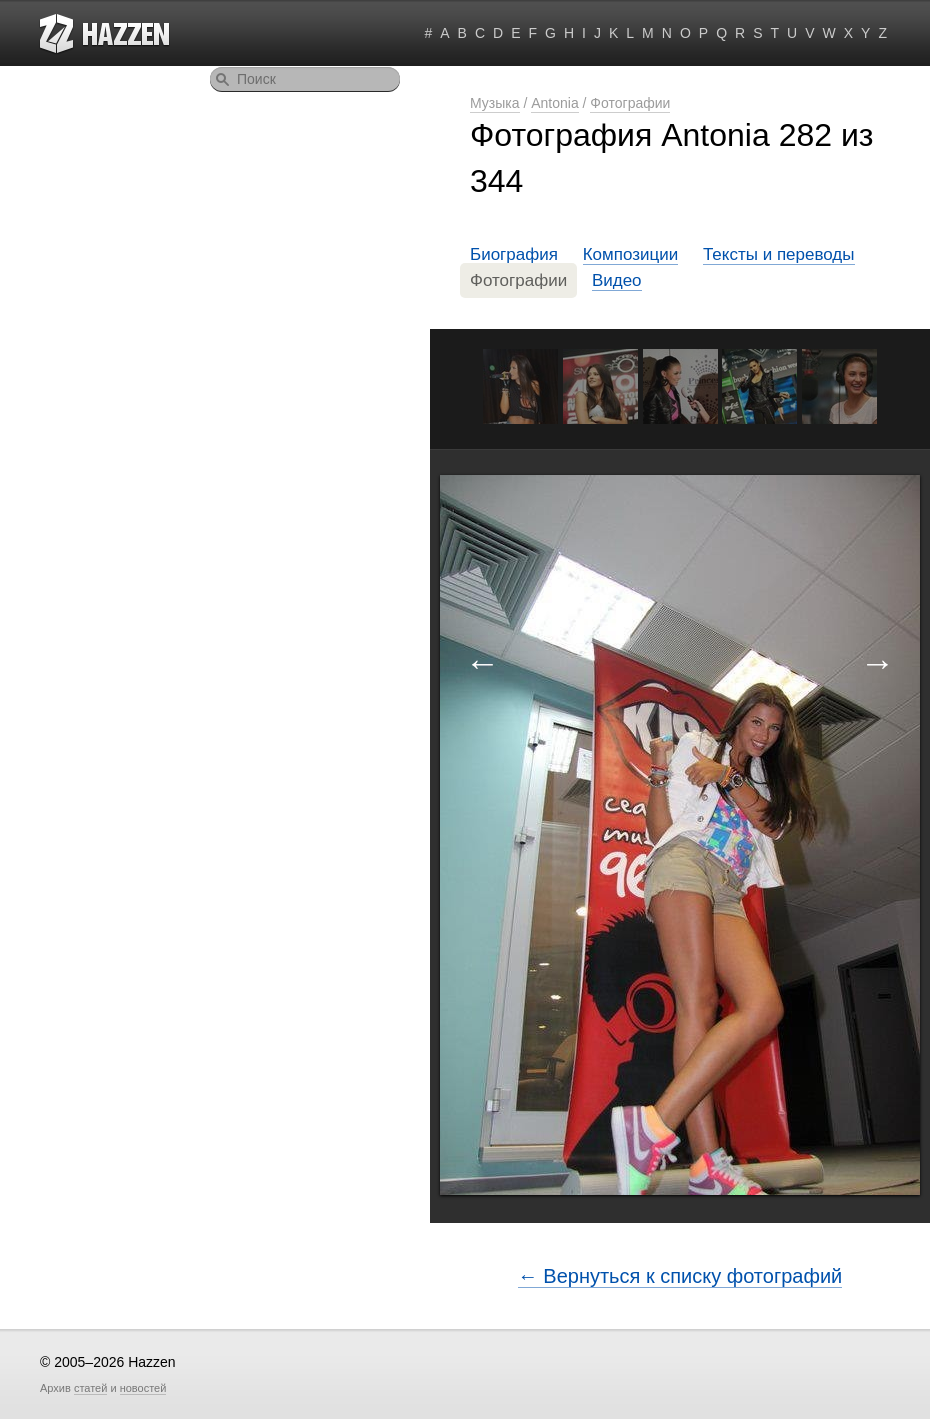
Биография (514, 254)
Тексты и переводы (779, 254)
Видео (617, 280)
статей (90, 1388)
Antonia (554, 103)
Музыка (495, 103)
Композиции (631, 254)
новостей (143, 1388)
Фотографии (630, 103)
